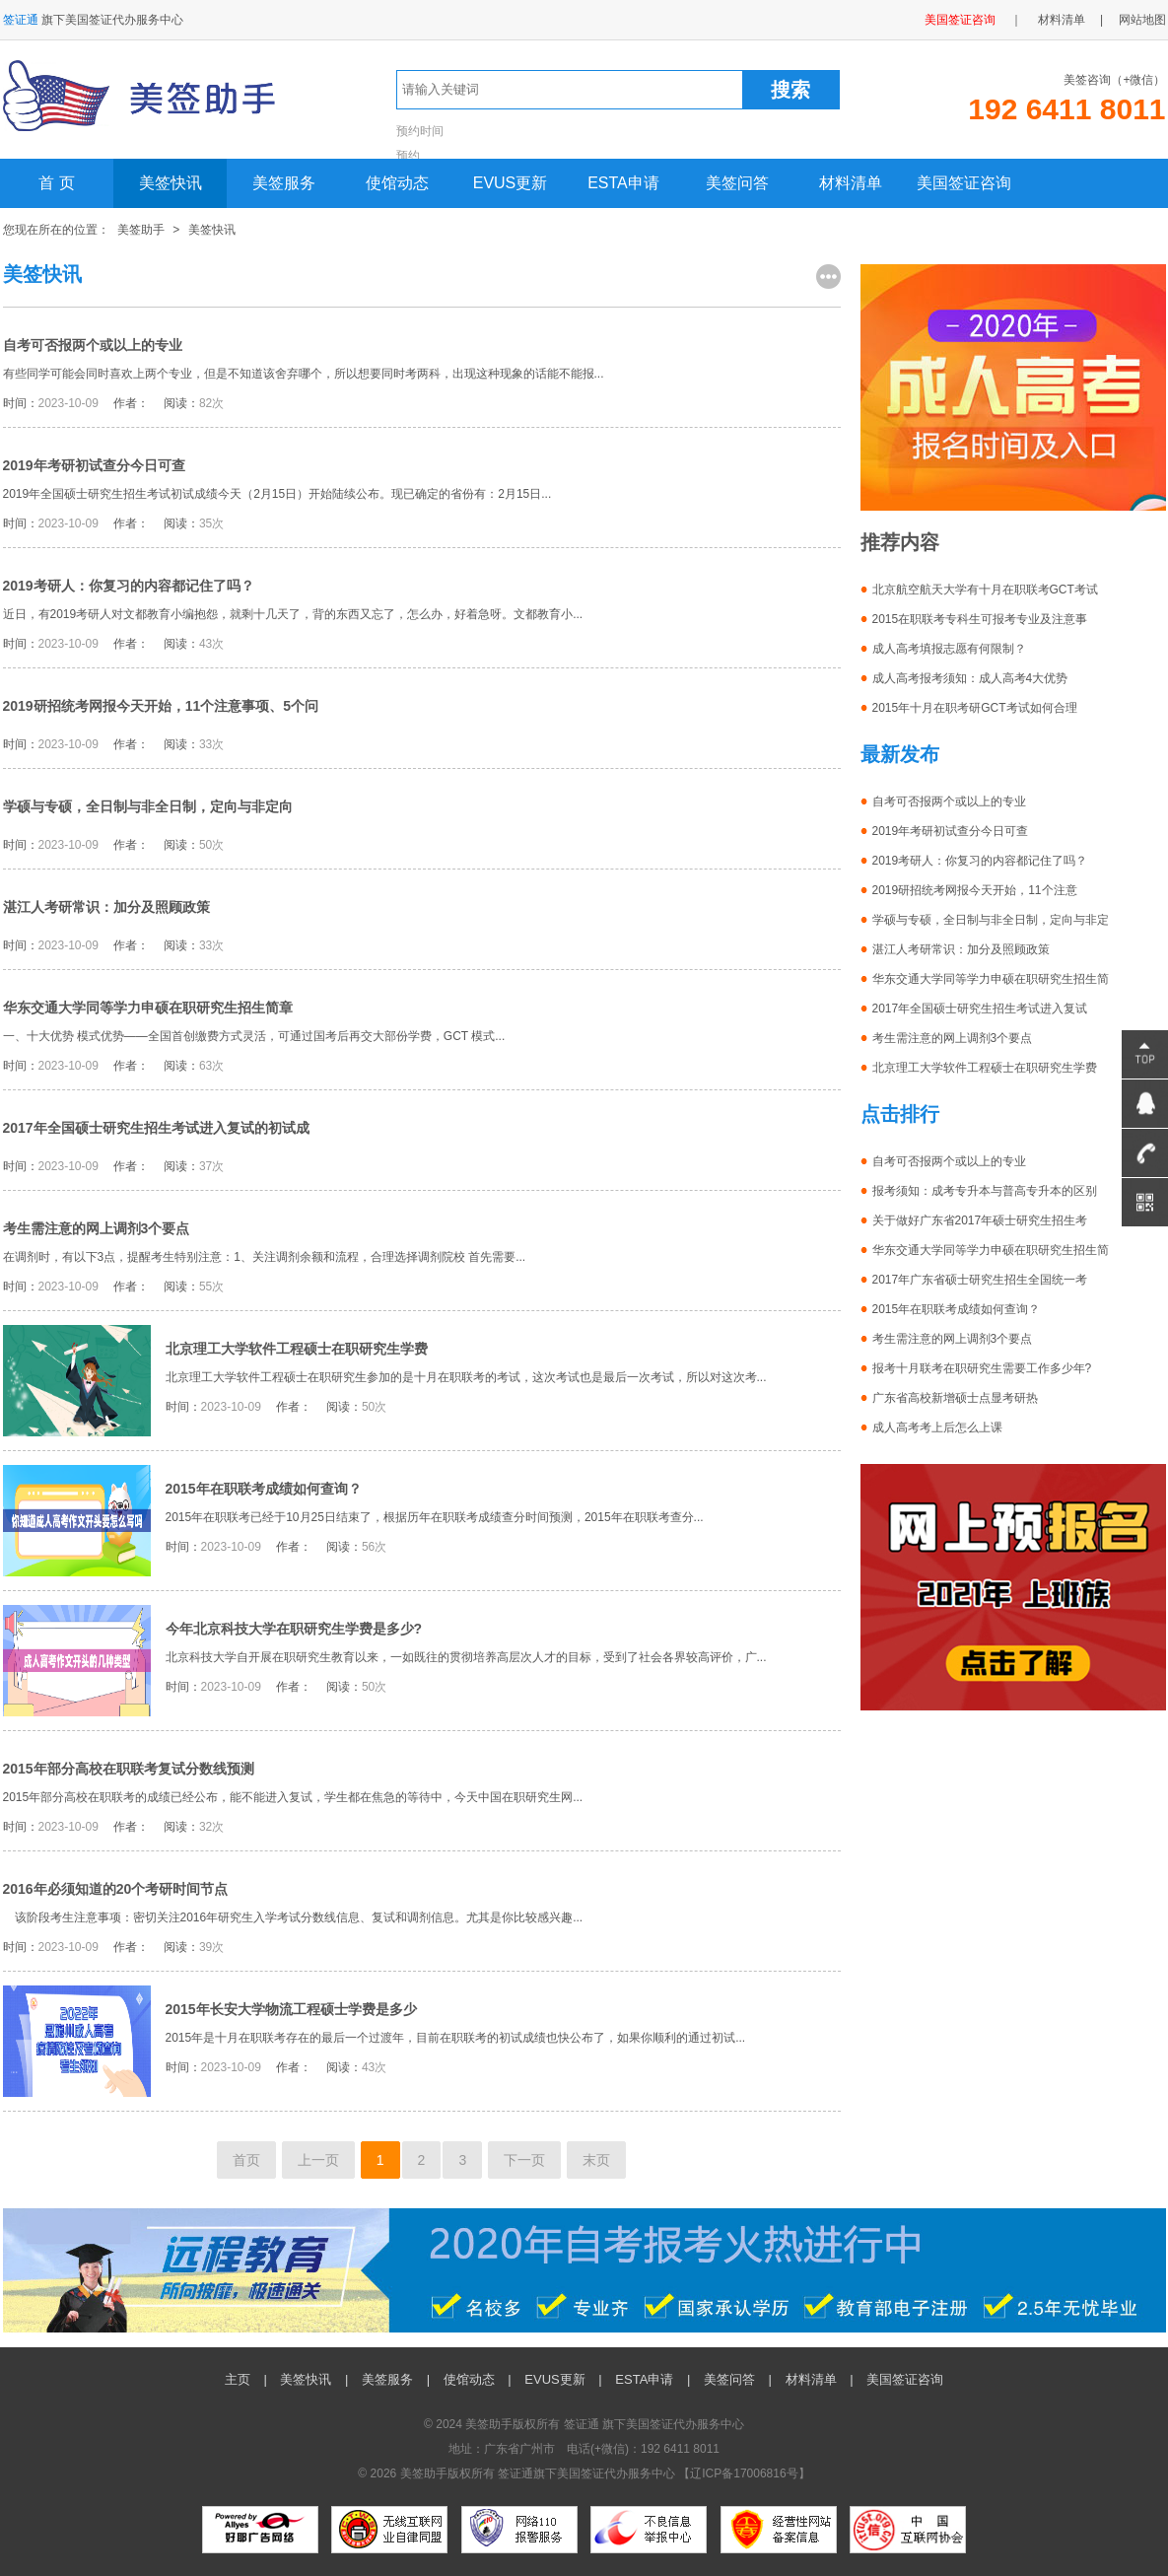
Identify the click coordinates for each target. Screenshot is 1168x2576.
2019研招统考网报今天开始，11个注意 (974, 890)
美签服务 (283, 182)
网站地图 (1142, 20)
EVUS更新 (510, 182)
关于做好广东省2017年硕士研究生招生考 (980, 1220)
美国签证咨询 (960, 20)
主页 (237, 2379)
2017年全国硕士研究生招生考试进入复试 (980, 1008)
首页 (246, 2160)
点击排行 (899, 1114)
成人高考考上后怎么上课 (937, 1427)
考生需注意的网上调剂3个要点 (96, 1228)
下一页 (524, 2160)
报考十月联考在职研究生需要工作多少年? (982, 1368)
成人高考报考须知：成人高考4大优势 (970, 678)
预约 (408, 156)
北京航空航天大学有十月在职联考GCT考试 (985, 589)
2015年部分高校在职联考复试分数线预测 (128, 1768)
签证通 (581, 2424)
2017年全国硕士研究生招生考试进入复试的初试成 (156, 1128)
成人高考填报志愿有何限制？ (949, 649)
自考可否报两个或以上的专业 (92, 345)
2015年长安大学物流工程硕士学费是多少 (291, 2009)
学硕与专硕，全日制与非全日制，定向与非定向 (148, 806)
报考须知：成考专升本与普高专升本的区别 (984, 1191)
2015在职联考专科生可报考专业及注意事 (980, 619)
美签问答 (737, 182)
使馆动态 (397, 182)
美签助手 (141, 230)
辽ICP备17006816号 (743, 2473)
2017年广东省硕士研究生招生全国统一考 (980, 1280)
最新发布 (899, 754)
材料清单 (1061, 20)
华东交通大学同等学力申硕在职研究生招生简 (990, 979)
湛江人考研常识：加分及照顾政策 (106, 907)
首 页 (56, 182)
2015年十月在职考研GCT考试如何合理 (974, 708)
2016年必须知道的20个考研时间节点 (116, 1889)
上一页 (318, 2160)
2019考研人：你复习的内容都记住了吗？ (128, 585)
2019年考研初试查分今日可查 (94, 465)
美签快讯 (170, 182)
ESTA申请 (623, 182)
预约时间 (420, 131)
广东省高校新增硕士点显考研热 (955, 1398)
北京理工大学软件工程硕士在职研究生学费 (297, 1349)
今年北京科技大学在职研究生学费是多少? (294, 1628)
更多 (828, 276)
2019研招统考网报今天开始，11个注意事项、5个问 (161, 706)
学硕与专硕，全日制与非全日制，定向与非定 (990, 920)
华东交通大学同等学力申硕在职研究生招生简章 (148, 1007)
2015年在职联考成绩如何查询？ (264, 1489)
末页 (596, 2160)
